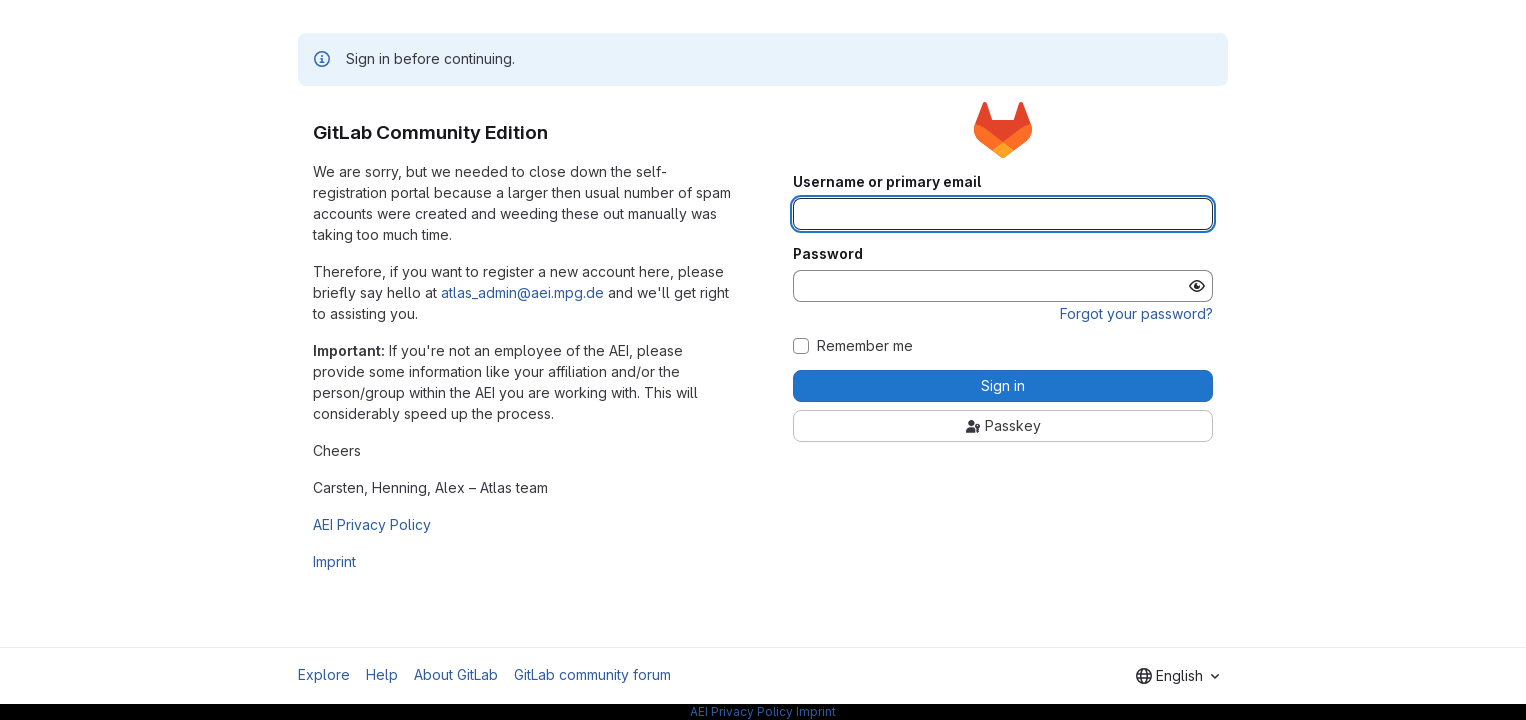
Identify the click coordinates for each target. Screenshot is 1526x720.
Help (382, 674)
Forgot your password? (1136, 313)
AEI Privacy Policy (372, 524)
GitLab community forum (592, 674)
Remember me (865, 346)
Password (828, 254)
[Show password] (1197, 286)
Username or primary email (887, 182)
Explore (324, 674)
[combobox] (1177, 676)
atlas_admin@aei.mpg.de (522, 292)
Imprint (334, 561)
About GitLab (456, 674)
